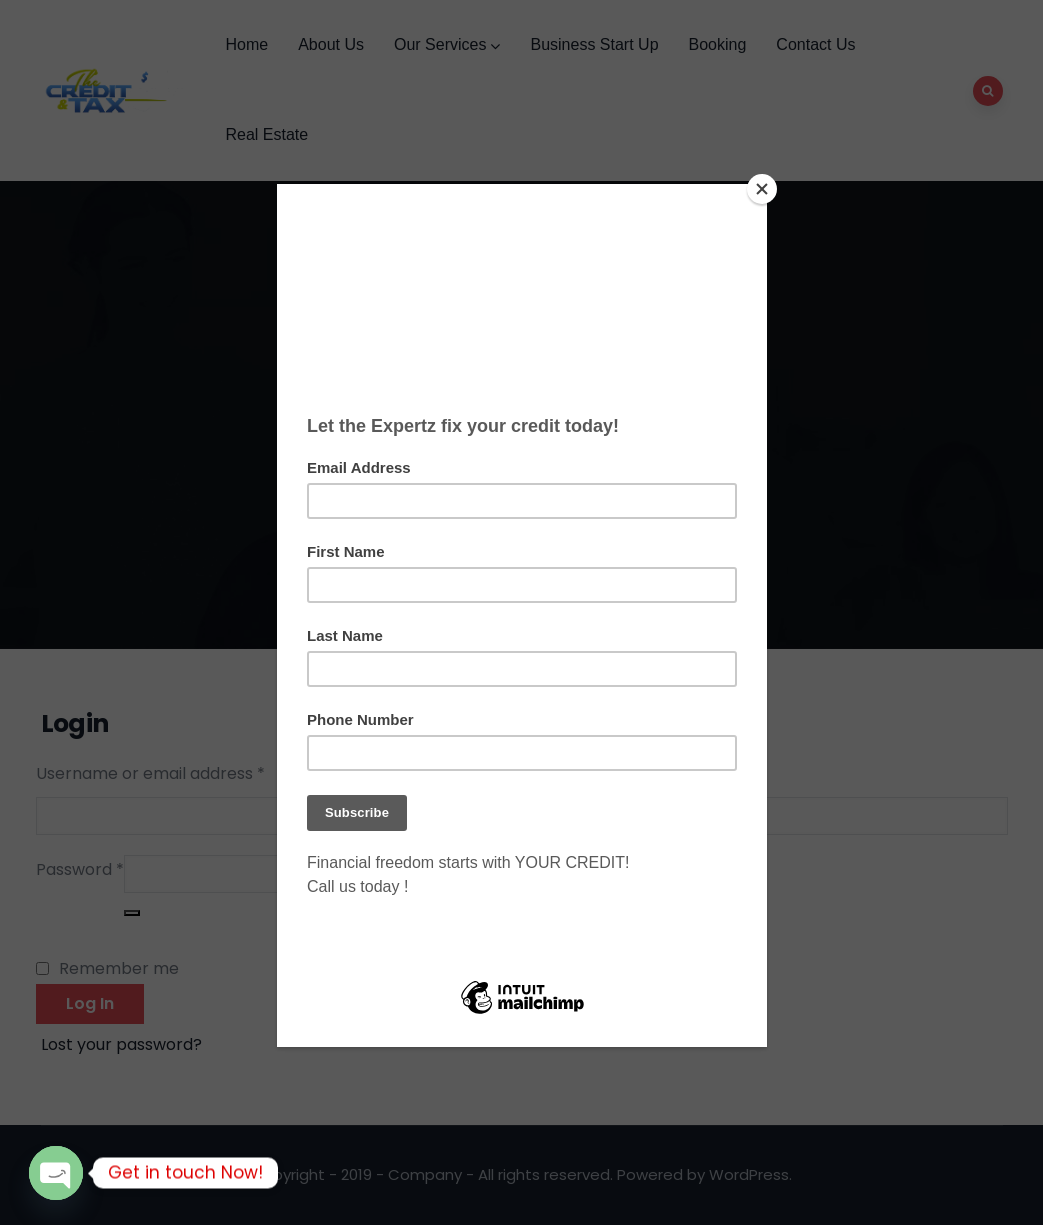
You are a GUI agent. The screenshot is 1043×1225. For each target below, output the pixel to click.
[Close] (762, 189)
